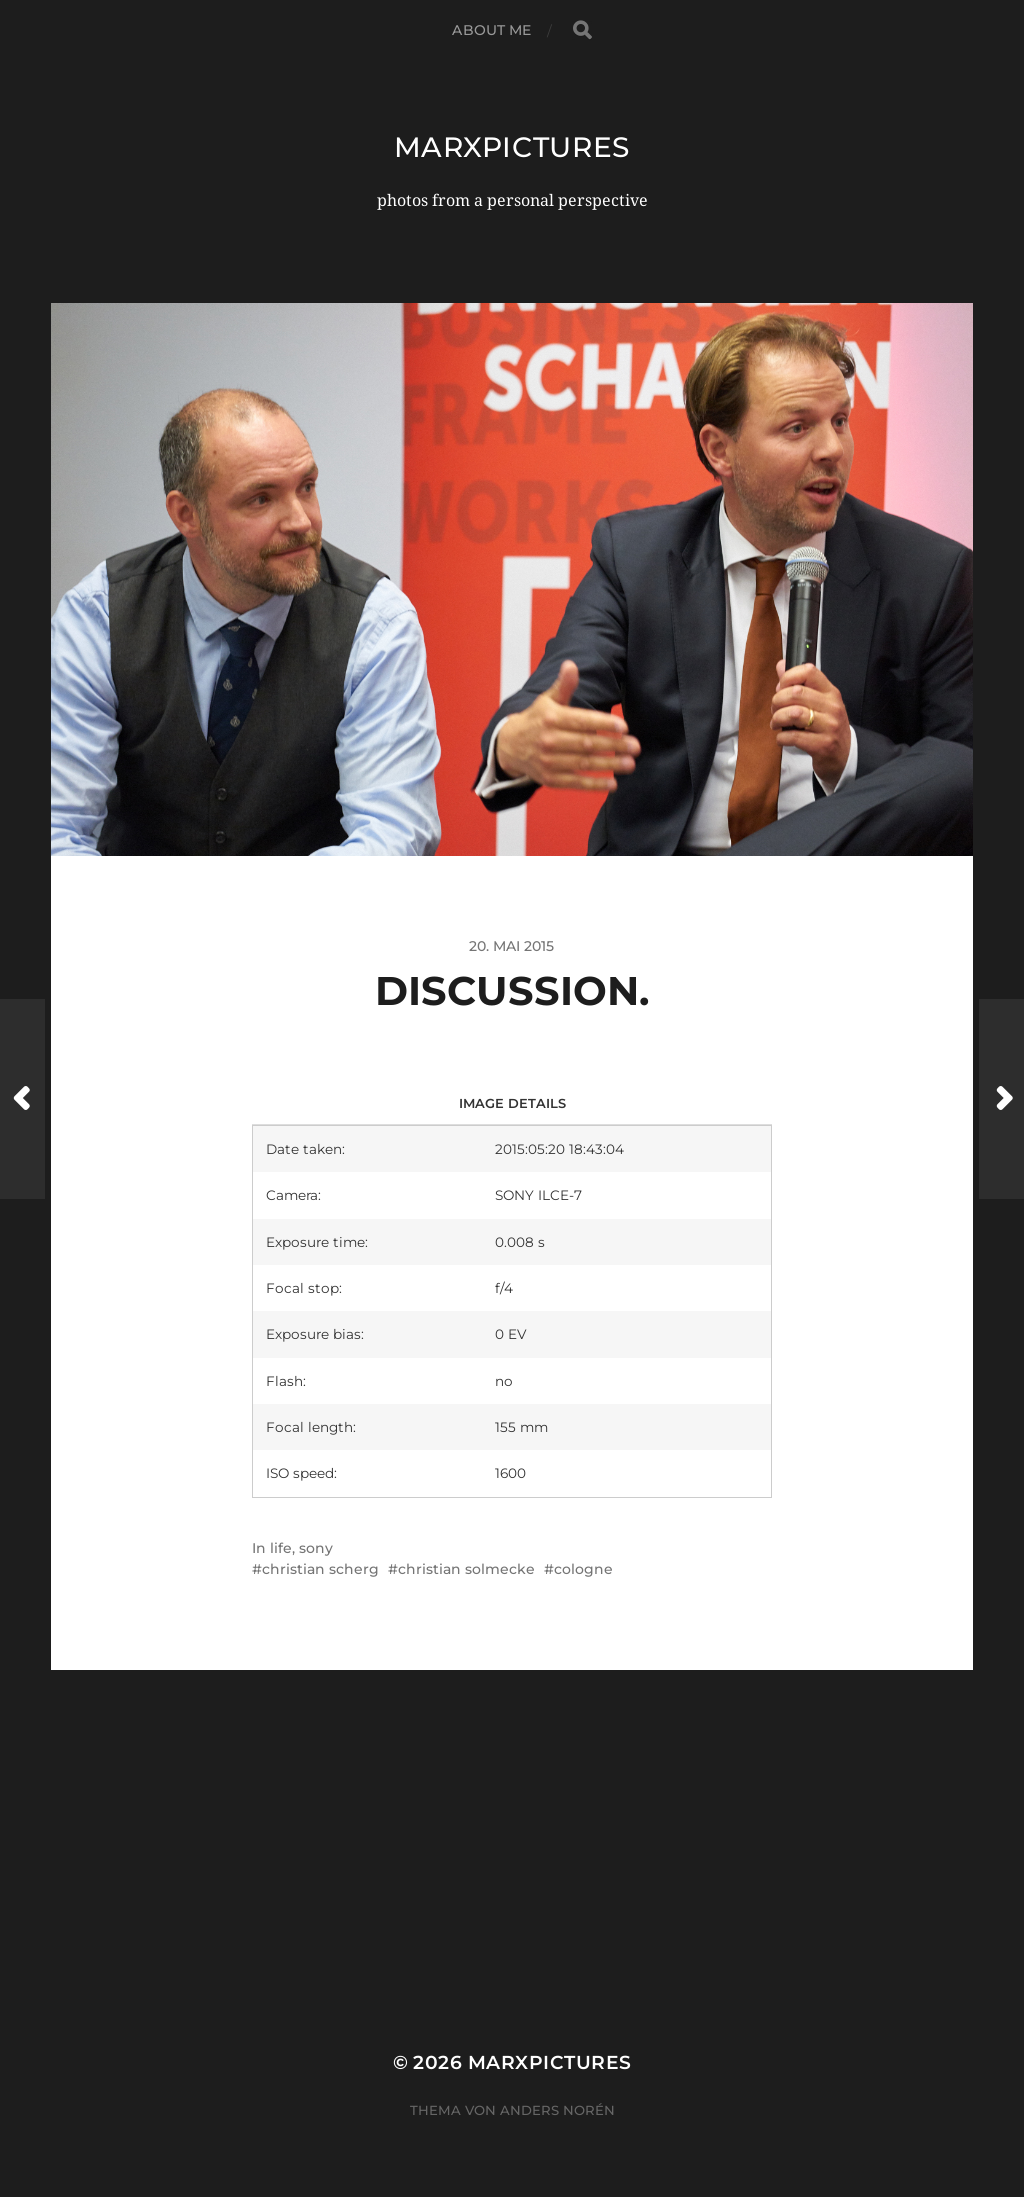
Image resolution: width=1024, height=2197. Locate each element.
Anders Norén (557, 2110)
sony (316, 1548)
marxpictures (512, 147)
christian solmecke (466, 1569)
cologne (583, 1569)
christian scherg (320, 1569)
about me (491, 30)
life (281, 1548)
